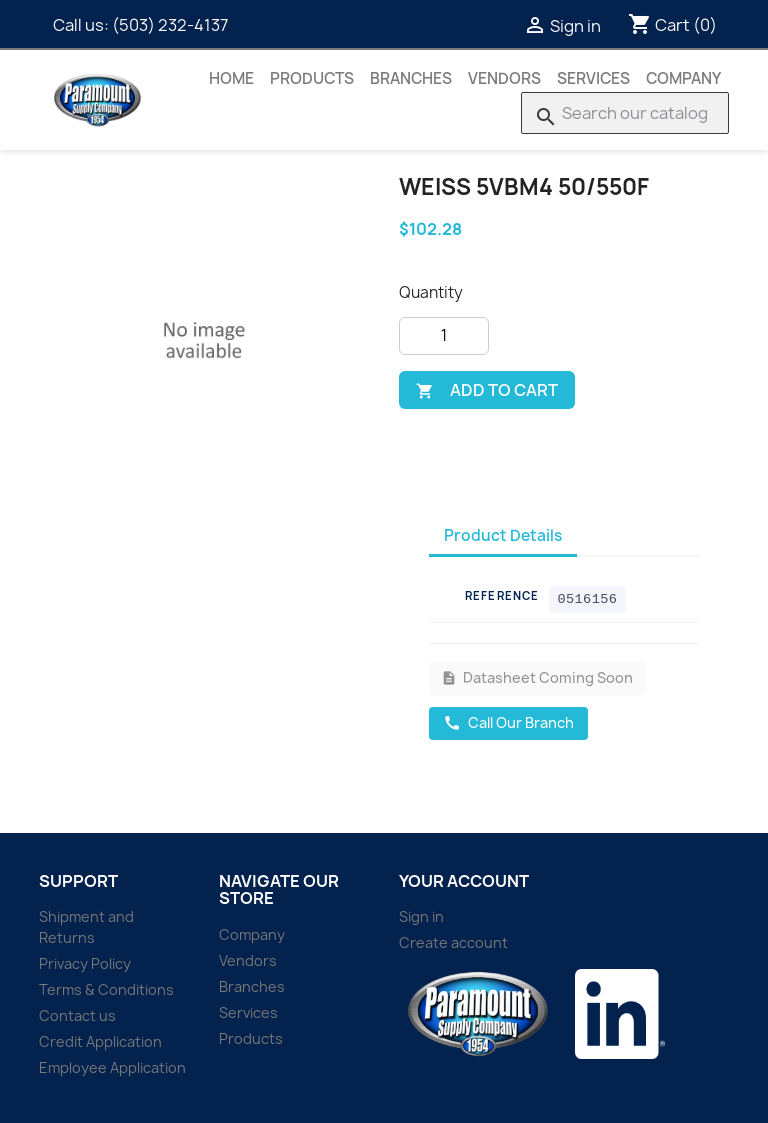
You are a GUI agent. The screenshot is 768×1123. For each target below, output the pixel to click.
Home (231, 78)
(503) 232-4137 (170, 25)
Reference (502, 595)
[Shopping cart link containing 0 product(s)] (672, 25)
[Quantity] (444, 336)
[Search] (625, 113)
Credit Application (100, 1041)
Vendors (504, 78)
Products (312, 78)
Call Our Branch (508, 722)
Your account (464, 881)
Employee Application (112, 1067)
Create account (453, 942)
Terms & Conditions (106, 989)
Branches (411, 78)
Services (593, 78)
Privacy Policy (85, 963)
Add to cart (487, 390)
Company (683, 78)
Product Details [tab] (503, 535)
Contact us (77, 1015)
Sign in (421, 916)
